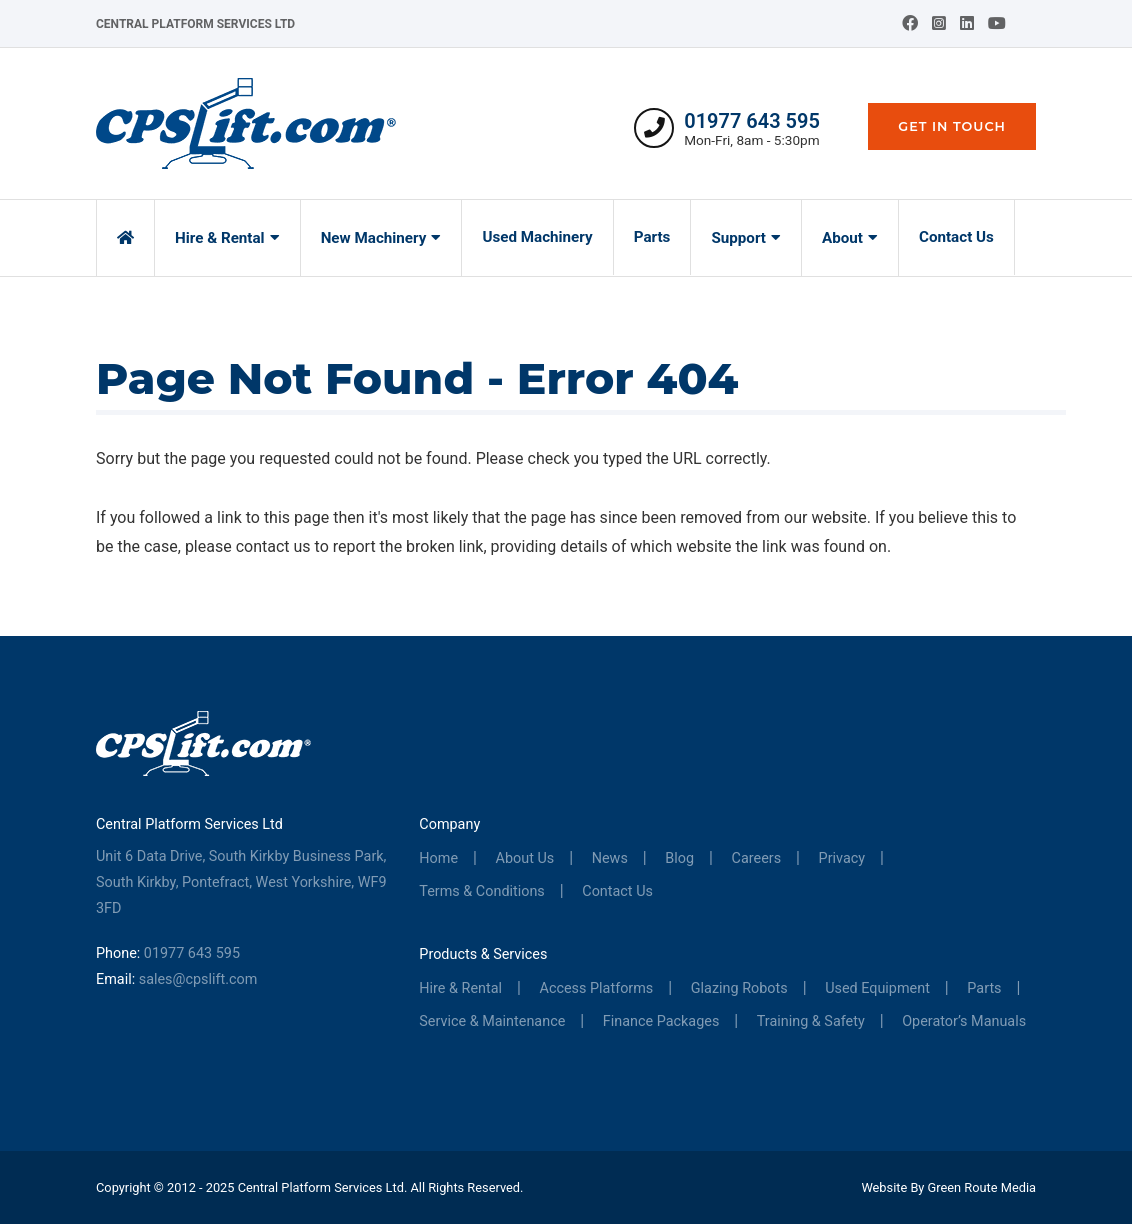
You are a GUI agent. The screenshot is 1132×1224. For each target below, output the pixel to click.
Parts (652, 237)
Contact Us (956, 237)
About (842, 238)
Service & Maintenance (492, 1021)
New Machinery (374, 238)
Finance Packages (661, 1021)
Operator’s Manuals (964, 1021)
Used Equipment (877, 988)
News (610, 858)
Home (438, 858)
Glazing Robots (739, 988)
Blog (679, 858)
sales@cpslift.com (198, 979)
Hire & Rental (220, 238)
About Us (525, 858)
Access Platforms (597, 988)
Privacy (842, 858)
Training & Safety (811, 1021)
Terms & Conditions (481, 891)
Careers (757, 858)
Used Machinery (537, 237)
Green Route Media (982, 1187)
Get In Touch (952, 126)
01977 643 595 (752, 121)
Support (738, 238)
